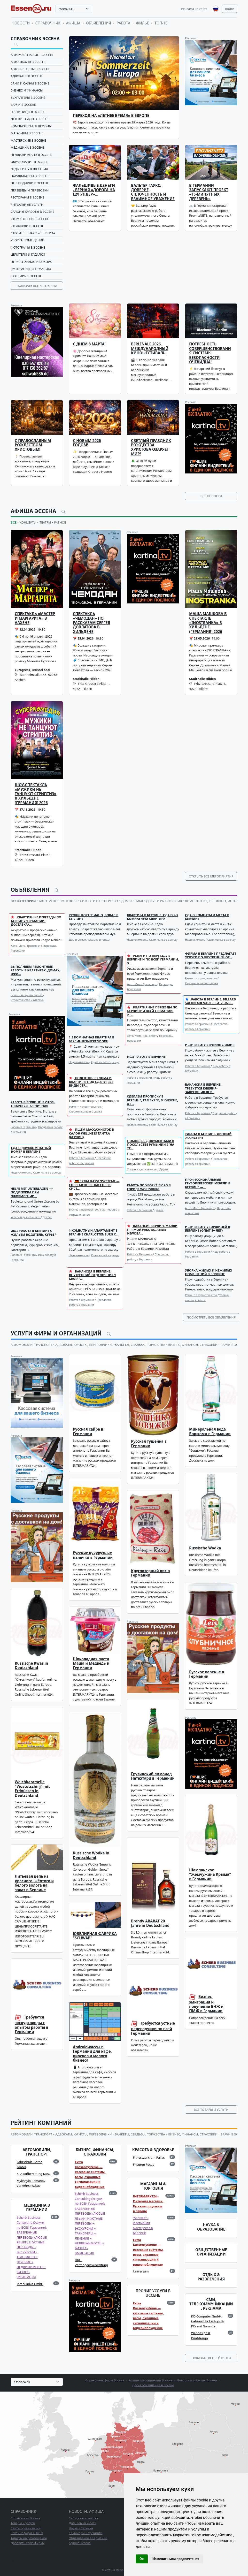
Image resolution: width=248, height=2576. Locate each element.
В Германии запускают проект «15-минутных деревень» (208, 192)
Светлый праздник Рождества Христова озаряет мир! (151, 447)
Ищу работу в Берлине (146, 1056)
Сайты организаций (25, 2528)
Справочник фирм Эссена (104, 2380)
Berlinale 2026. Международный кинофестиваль (149, 349)
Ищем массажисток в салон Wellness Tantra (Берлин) (91, 1133)
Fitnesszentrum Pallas (149, 2157)
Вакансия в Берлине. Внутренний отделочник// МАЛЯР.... (92, 1275)
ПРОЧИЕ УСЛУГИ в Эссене (153, 2293)
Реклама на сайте (194, 9)
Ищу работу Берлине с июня (209, 1045)
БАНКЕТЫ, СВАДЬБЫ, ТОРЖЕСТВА (140, 1344)
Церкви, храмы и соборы (32, 261)
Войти (229, 9)
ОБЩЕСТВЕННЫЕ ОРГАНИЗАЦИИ (211, 2252)
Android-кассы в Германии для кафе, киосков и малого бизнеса (92, 2053)
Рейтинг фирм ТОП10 (27, 2533)
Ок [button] (142, 2559)
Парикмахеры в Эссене (30, 176)
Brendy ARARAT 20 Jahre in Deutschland (150, 1923)
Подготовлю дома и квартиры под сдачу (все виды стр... (91, 1082)
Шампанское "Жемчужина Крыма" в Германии (210, 1874)
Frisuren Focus (143, 2164)
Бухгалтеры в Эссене (28, 97)
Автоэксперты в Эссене (30, 69)
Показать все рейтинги (211, 2358)
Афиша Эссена (34, 511)
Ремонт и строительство (201, 978)
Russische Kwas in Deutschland (31, 1665)
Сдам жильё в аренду (163, 939)
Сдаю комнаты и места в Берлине (207, 917)
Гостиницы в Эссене (28, 112)
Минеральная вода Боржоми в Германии (210, 1431)
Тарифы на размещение (29, 2538)
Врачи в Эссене (23, 104)
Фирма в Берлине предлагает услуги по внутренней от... (210, 955)
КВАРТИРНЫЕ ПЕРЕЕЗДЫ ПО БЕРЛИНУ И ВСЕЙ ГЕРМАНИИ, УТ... (152, 1011)
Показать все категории (36, 285)
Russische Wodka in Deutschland (91, 1855)
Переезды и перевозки (30, 190)
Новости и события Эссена (197, 2380)
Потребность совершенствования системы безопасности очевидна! (210, 353)
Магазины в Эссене (27, 133)
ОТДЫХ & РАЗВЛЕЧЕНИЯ (211, 2277)
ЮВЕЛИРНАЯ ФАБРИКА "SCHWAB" (95, 1936)
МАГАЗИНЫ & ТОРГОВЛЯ (153, 2186)
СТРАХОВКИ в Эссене (27, 226)
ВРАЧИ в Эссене (233, 1344)
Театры (45, 522)
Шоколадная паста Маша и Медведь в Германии (91, 1663)
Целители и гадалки (28, 254)
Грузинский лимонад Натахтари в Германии (153, 1776)
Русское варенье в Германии (206, 1674)
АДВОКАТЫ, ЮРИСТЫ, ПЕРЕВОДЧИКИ (83, 1344)
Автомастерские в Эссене (32, 55)
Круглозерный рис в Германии (150, 1573)
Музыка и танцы (98, 939)
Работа (123, 23)
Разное (60, 522)
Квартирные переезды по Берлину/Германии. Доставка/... (36, 921)
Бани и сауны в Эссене (30, 83)
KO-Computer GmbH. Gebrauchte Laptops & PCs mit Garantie (207, 2321)
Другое (158, 1210)
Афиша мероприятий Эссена (150, 2380)
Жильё (142, 23)
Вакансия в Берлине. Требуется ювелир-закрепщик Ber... (203, 1088)
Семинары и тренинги (85, 2533)
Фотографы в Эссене (28, 247)
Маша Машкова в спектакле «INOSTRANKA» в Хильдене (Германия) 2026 (208, 622)
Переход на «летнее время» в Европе (111, 115)
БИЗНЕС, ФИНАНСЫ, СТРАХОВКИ (192, 1344)
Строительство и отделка (201, 983)
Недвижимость (137, 939)
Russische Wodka (205, 1548)
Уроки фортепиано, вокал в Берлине (93, 917)
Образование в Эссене (29, 162)
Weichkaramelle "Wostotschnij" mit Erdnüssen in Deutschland (32, 1788)
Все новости (211, 496)
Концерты (28, 522)
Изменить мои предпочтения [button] (176, 2559)
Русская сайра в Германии (88, 1431)
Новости (21, 23)
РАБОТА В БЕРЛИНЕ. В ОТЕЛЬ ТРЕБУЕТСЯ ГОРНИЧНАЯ (33, 1104)
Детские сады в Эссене (30, 119)
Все (13, 522)
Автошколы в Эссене (28, 62)
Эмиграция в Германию (31, 269)
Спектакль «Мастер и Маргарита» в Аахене (35, 618)
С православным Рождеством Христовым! (33, 445)
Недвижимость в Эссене (32, 154)
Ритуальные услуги (27, 204)
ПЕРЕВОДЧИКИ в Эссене (30, 183)
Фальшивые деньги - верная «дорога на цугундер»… (94, 190)
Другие (163, 1169)
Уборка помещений (28, 240)
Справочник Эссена (35, 38)
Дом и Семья (77, 939)
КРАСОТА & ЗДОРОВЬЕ (153, 2149)
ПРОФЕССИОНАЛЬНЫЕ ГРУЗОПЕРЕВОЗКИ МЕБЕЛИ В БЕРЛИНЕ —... (207, 1183)
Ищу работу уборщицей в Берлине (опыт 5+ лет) (207, 1229)
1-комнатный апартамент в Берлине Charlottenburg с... (93, 1232)
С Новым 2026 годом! (87, 443)
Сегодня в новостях (83, 2518)
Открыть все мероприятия (211, 876)
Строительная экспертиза (33, 233)
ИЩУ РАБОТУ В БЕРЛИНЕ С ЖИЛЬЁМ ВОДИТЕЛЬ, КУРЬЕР (33, 1232)
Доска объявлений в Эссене (153, 2385)
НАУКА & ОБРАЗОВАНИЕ (211, 2227)
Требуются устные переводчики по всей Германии (153, 2028)
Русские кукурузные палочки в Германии (93, 1555)
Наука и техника (81, 2528)
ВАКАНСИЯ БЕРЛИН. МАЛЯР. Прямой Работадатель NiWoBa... (152, 1229)
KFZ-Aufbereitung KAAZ (34, 2174)
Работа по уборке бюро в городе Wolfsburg (149, 1187)
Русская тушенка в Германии (149, 1443)
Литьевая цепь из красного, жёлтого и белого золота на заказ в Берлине (34, 1883)
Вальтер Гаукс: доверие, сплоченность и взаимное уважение (153, 192)
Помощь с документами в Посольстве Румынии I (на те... (150, 1145)
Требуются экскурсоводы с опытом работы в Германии (31, 2024)
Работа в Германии (198, 1024)
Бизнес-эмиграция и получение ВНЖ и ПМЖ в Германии (206, 2004)
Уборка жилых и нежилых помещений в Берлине (208, 1272)
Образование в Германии (88, 2538)
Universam (141, 2271)
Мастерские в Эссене (28, 140)
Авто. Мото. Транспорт (26, 945)
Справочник (48, 23)
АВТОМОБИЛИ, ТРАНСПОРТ (31, 1344)
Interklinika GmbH (30, 2284)
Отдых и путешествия (29, 169)
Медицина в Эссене (27, 147)
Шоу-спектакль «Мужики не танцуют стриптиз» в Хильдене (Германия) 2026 (35, 793)
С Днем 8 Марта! (89, 344)
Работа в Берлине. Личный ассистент (208, 1136)
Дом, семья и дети (82, 2523)
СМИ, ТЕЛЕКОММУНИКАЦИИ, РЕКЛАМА (211, 2304)
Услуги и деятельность (142, 1169)
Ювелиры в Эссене (26, 276)
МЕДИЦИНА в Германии (37, 2207)
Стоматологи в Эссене (30, 219)
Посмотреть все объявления (211, 1317)
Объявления (98, 23)
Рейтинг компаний (41, 2122)
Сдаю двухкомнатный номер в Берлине (31, 1150)
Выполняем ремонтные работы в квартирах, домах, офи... (35, 970)
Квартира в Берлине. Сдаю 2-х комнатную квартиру (152, 917)
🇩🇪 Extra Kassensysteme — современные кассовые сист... (94, 1185)
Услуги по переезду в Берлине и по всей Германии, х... (153, 959)
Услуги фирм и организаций (57, 1333)
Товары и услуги (23, 2523)
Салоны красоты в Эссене (32, 211)
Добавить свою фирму (27, 2543)
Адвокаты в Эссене (27, 76)
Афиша (73, 23)
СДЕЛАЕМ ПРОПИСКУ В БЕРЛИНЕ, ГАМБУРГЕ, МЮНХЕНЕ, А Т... (152, 1100)
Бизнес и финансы (27, 90)
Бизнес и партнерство (84, 1209)
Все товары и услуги (211, 2109)
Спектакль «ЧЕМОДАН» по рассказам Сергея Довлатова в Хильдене (91, 622)
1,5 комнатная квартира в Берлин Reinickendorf (91, 1039)
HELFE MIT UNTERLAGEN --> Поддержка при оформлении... (32, 1192)
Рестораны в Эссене (27, 197)
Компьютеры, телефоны (31, 126)
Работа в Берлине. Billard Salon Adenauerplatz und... (210, 1001)
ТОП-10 (161, 23)
